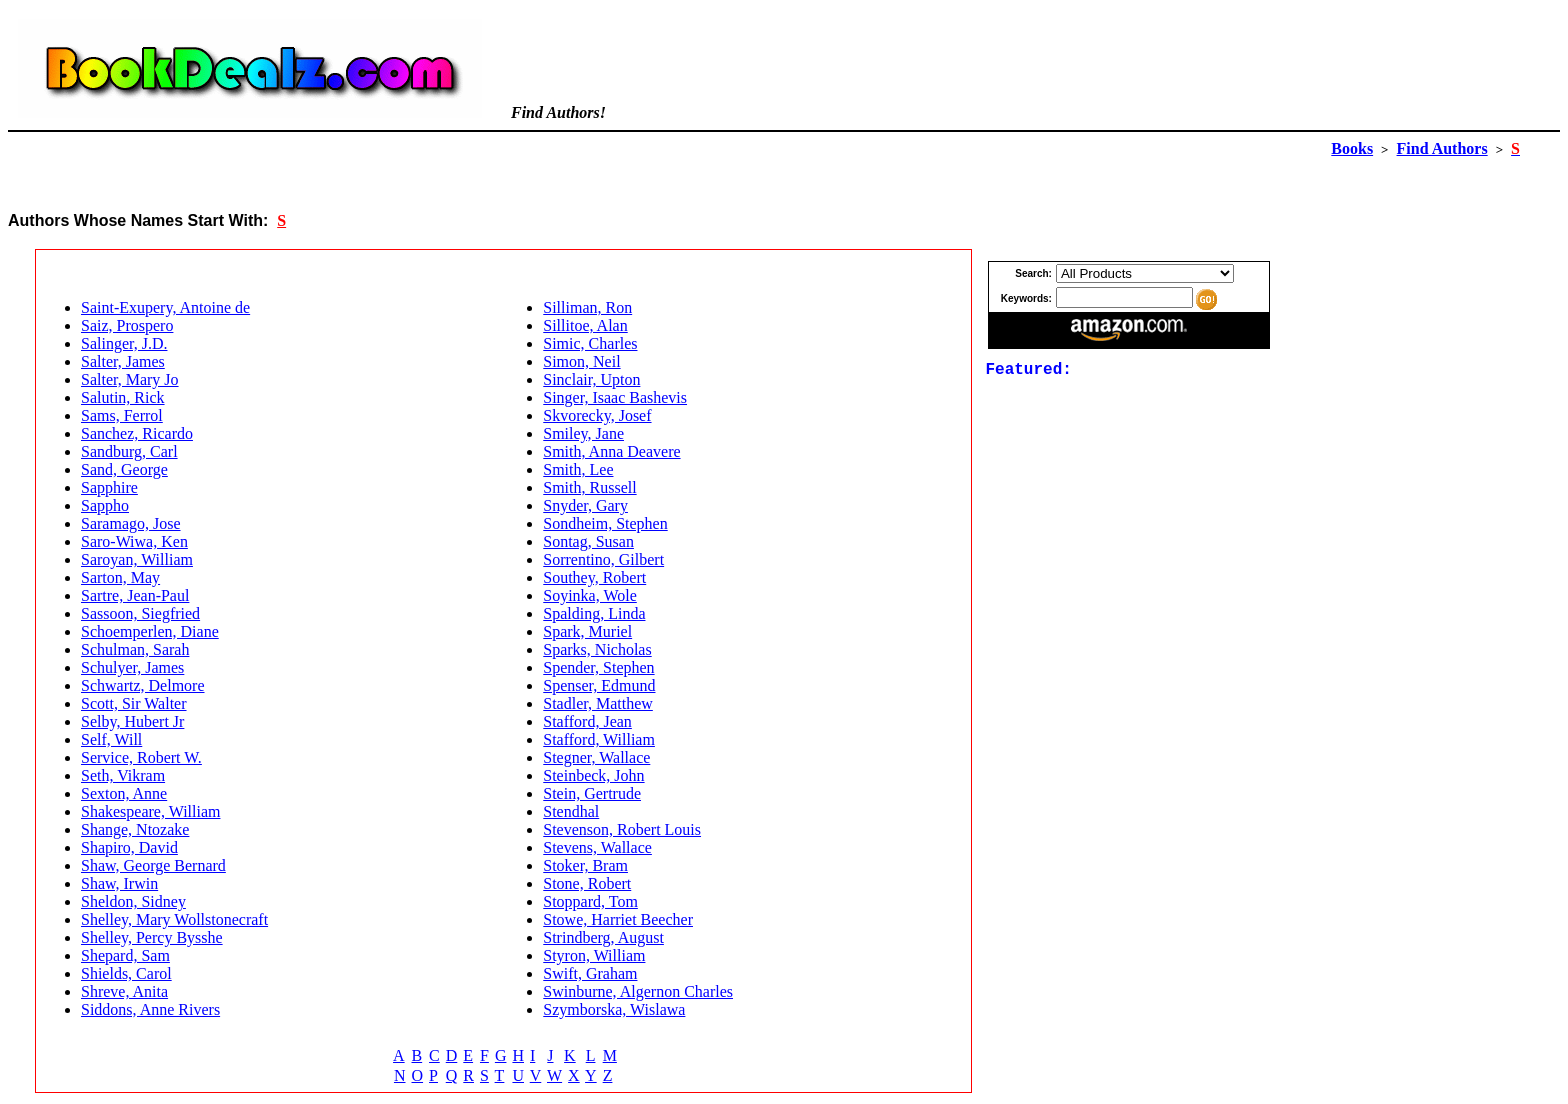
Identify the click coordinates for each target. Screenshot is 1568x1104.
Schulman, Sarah (135, 649)
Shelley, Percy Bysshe (152, 937)
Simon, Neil (581, 361)
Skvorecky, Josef (597, 415)
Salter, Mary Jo (130, 379)
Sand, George (124, 469)
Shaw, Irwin (119, 883)
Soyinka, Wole (590, 595)
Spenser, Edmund (599, 685)
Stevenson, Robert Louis (622, 829)
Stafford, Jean (587, 721)
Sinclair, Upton (591, 379)
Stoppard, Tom (590, 901)
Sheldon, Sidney (133, 901)
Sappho (105, 505)
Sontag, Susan (588, 541)
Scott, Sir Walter (134, 703)
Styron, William (594, 955)
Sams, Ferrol (122, 415)
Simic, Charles (590, 343)
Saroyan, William (137, 559)
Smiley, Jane (583, 433)
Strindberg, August (603, 937)
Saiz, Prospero (127, 325)
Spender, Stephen (598, 667)
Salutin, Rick (123, 397)
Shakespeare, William (150, 811)
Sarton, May (120, 577)
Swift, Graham (590, 973)
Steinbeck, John (593, 775)
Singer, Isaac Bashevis (615, 397)
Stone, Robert (587, 883)
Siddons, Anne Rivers (150, 1009)
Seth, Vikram (123, 775)
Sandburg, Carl (129, 451)
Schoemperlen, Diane (150, 631)
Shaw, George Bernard (153, 865)
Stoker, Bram (585, 865)
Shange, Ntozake (135, 829)
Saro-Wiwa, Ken (134, 541)
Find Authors (1442, 148)
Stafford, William (599, 739)
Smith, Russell (589, 487)
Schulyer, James (132, 667)
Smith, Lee (578, 469)
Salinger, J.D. (124, 343)
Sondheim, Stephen (605, 523)
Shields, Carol (126, 973)
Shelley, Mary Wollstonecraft (174, 919)
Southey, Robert (594, 577)
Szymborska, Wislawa (614, 1009)
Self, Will (111, 739)
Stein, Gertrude (592, 793)
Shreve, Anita (124, 991)
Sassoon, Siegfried (140, 613)
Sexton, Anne (124, 793)
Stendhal (571, 811)
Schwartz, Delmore (143, 685)
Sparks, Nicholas (597, 649)
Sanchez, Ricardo (137, 433)
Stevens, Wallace (597, 847)
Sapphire (109, 487)
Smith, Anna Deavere (611, 451)
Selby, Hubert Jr (132, 721)
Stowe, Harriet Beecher (618, 919)
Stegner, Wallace (596, 757)
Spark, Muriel (587, 631)
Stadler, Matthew (598, 703)
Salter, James (123, 361)
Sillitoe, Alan (585, 325)
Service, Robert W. (141, 757)
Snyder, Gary (585, 505)
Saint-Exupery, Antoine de (165, 307)
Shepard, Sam (125, 955)
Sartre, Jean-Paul (135, 595)
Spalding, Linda (594, 613)
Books (1352, 148)
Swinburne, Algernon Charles (638, 991)
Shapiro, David (129, 847)
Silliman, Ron (587, 307)
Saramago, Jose (131, 523)
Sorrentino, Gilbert (603, 559)
